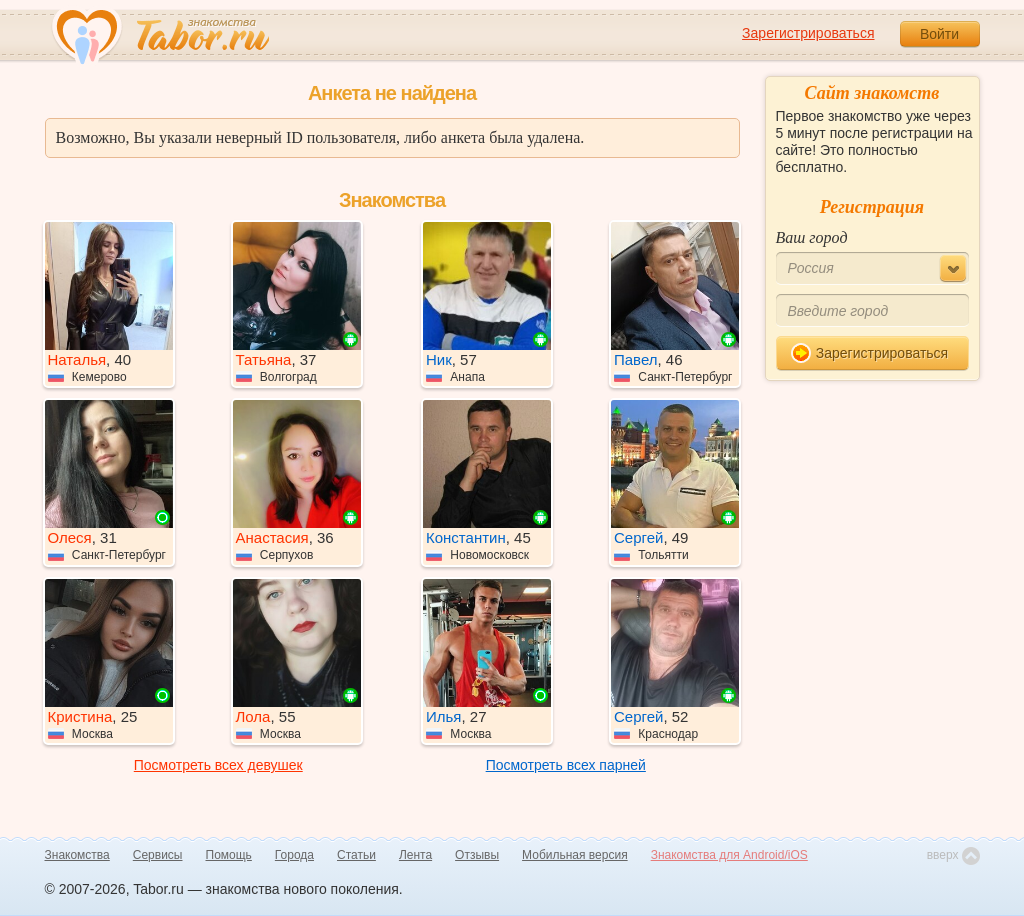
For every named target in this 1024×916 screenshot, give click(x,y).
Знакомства (77, 855)
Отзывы (477, 855)
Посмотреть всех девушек (218, 765)
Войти (939, 34)
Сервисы (158, 855)
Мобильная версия (575, 855)
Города (294, 855)
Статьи (356, 855)
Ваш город (812, 237)
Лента (415, 855)
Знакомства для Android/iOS (729, 855)
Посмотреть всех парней (566, 765)
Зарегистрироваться (808, 33)
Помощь (229, 855)
